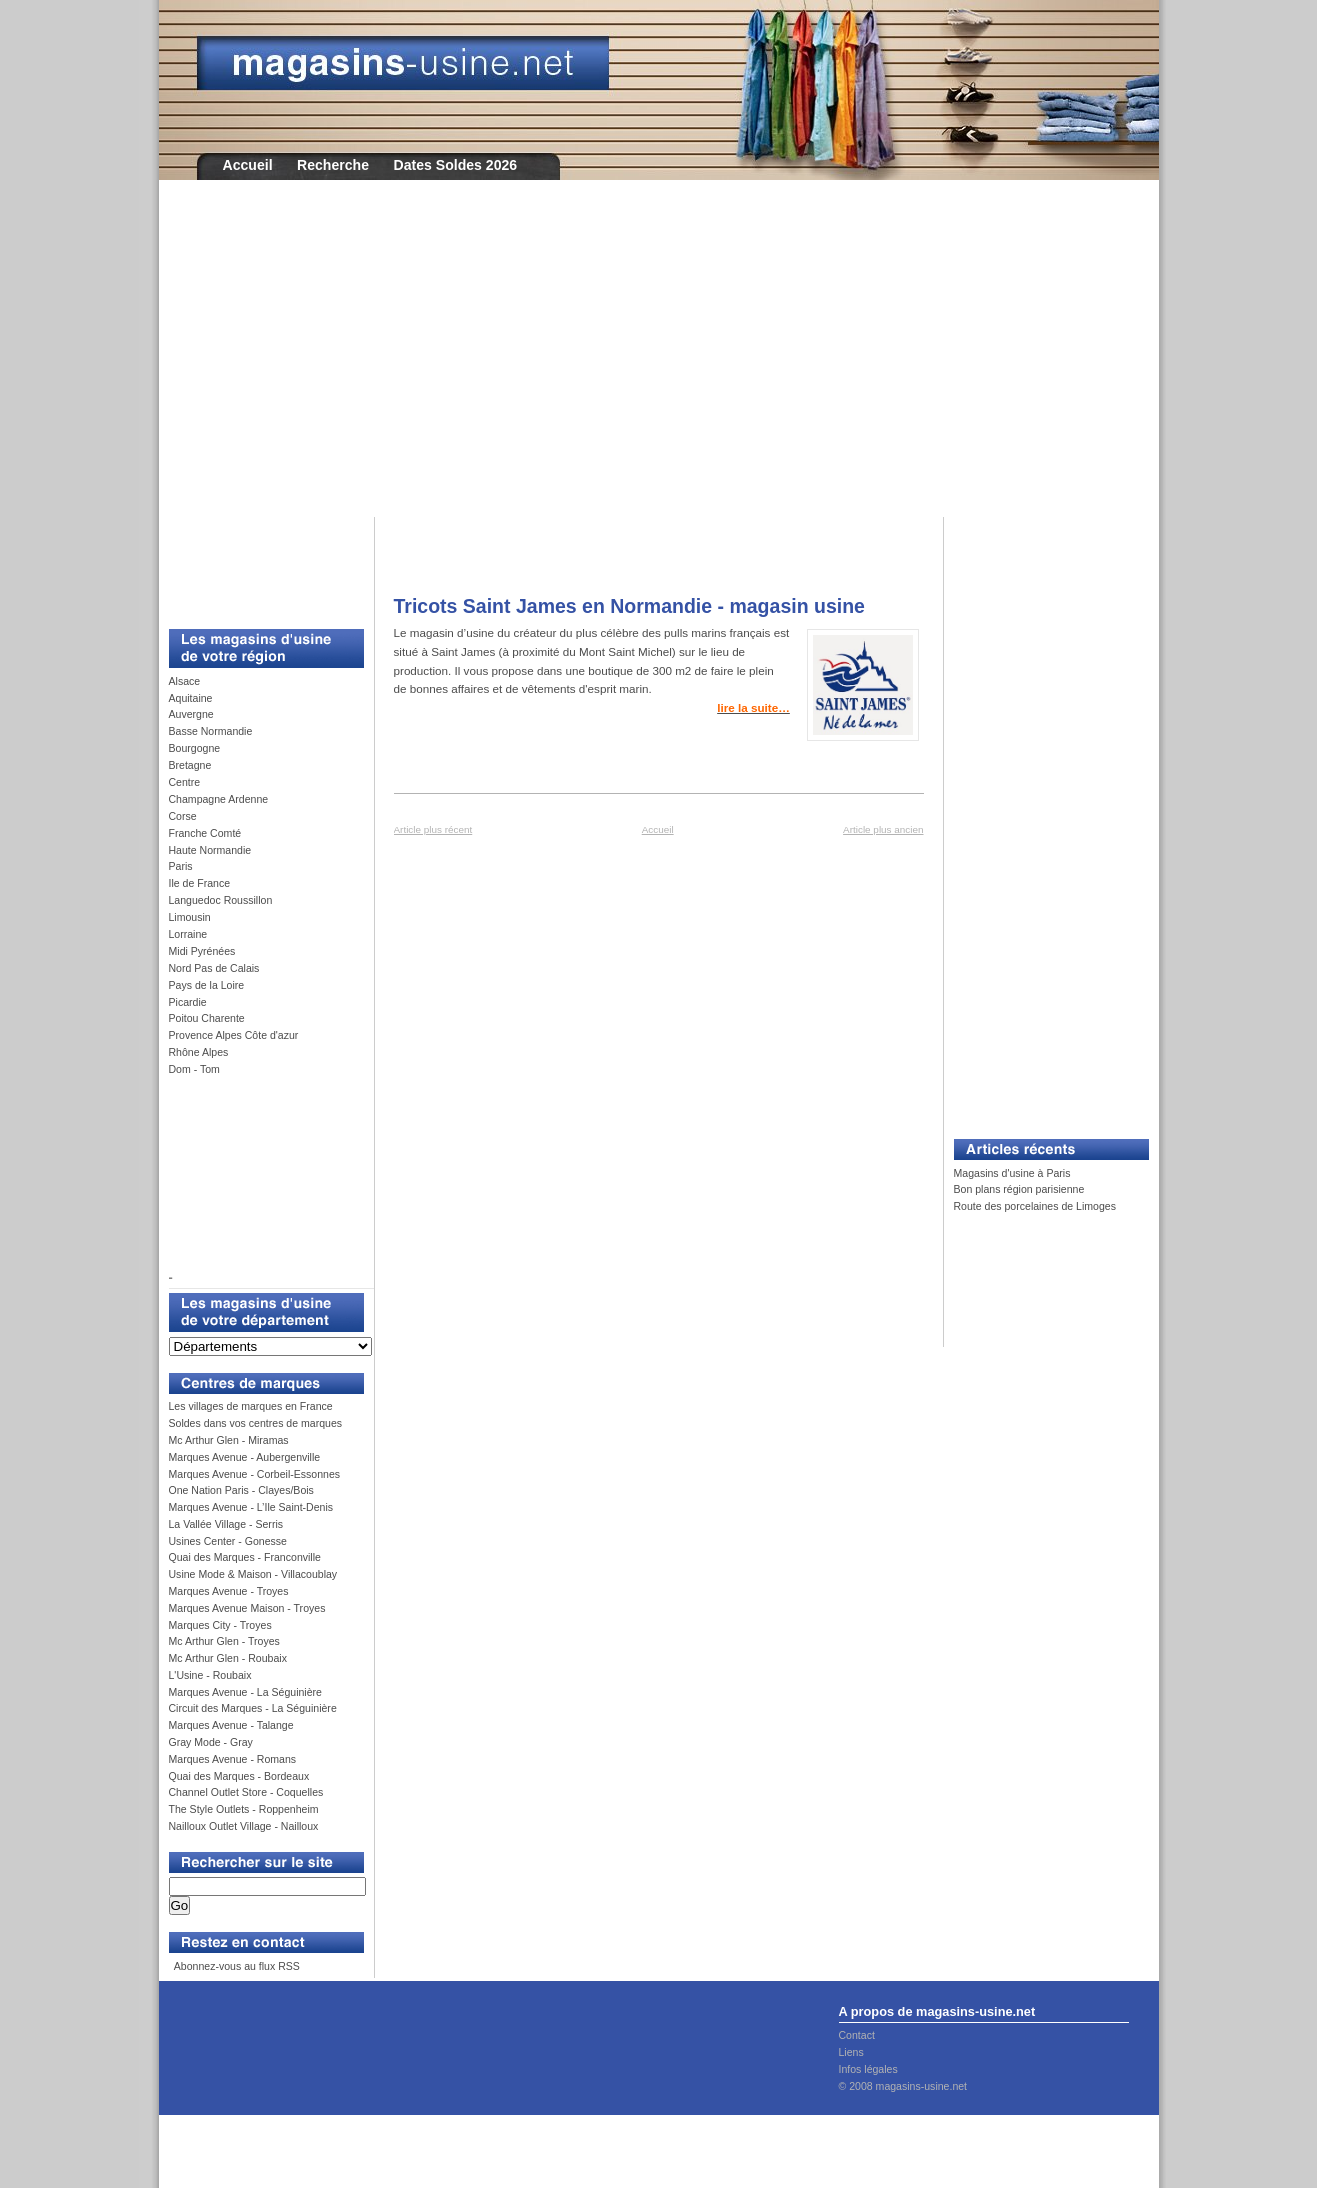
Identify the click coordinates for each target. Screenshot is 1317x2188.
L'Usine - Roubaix (210, 1675)
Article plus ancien (883, 829)
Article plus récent (433, 829)
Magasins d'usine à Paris (1012, 1173)
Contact (857, 2035)
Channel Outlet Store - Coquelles (246, 1792)
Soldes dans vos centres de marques (256, 1423)
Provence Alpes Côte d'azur (234, 1035)
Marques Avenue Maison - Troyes (247, 1608)
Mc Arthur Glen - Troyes (224, 1641)
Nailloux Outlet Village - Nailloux (244, 1826)
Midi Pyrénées (202, 951)
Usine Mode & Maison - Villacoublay (253, 1574)
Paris (181, 866)
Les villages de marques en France (251, 1406)
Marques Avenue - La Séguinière (245, 1692)
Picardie (188, 1002)
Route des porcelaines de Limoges (1035, 1206)
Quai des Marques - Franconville (245, 1557)
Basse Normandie (211, 731)
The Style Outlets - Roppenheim (244, 1809)
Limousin (190, 917)
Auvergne (191, 714)
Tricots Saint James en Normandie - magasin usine (629, 606)
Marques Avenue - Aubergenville (245, 1457)
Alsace (185, 681)
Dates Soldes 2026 (455, 165)
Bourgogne (195, 748)
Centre (185, 782)
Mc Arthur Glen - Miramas (229, 1440)
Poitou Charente (207, 1018)
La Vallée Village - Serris (226, 1524)
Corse (183, 816)
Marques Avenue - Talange (231, 1725)
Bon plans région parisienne (1019, 1189)
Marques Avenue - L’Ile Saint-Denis (251, 1507)
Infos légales (868, 2069)
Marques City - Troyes (220, 1625)
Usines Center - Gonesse (228, 1541)
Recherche (333, 165)
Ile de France (200, 883)
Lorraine (188, 934)
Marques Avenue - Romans (233, 1759)
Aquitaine (191, 698)
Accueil (248, 165)
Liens (851, 2052)
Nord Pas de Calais (214, 968)
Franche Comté (205, 833)
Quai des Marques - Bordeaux (239, 1776)
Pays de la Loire (207, 985)
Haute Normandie (210, 850)
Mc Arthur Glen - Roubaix (228, 1658)
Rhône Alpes (199, 1052)
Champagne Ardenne (219, 799)
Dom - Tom (194, 1069)
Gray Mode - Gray (211, 1742)
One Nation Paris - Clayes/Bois (241, 1490)
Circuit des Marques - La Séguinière (253, 1708)
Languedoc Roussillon (221, 900)
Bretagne (190, 765)
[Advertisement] (659, 362)
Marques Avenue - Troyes (229, 1591)
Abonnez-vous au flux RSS (235, 1966)
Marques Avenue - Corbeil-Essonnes (255, 1474)
